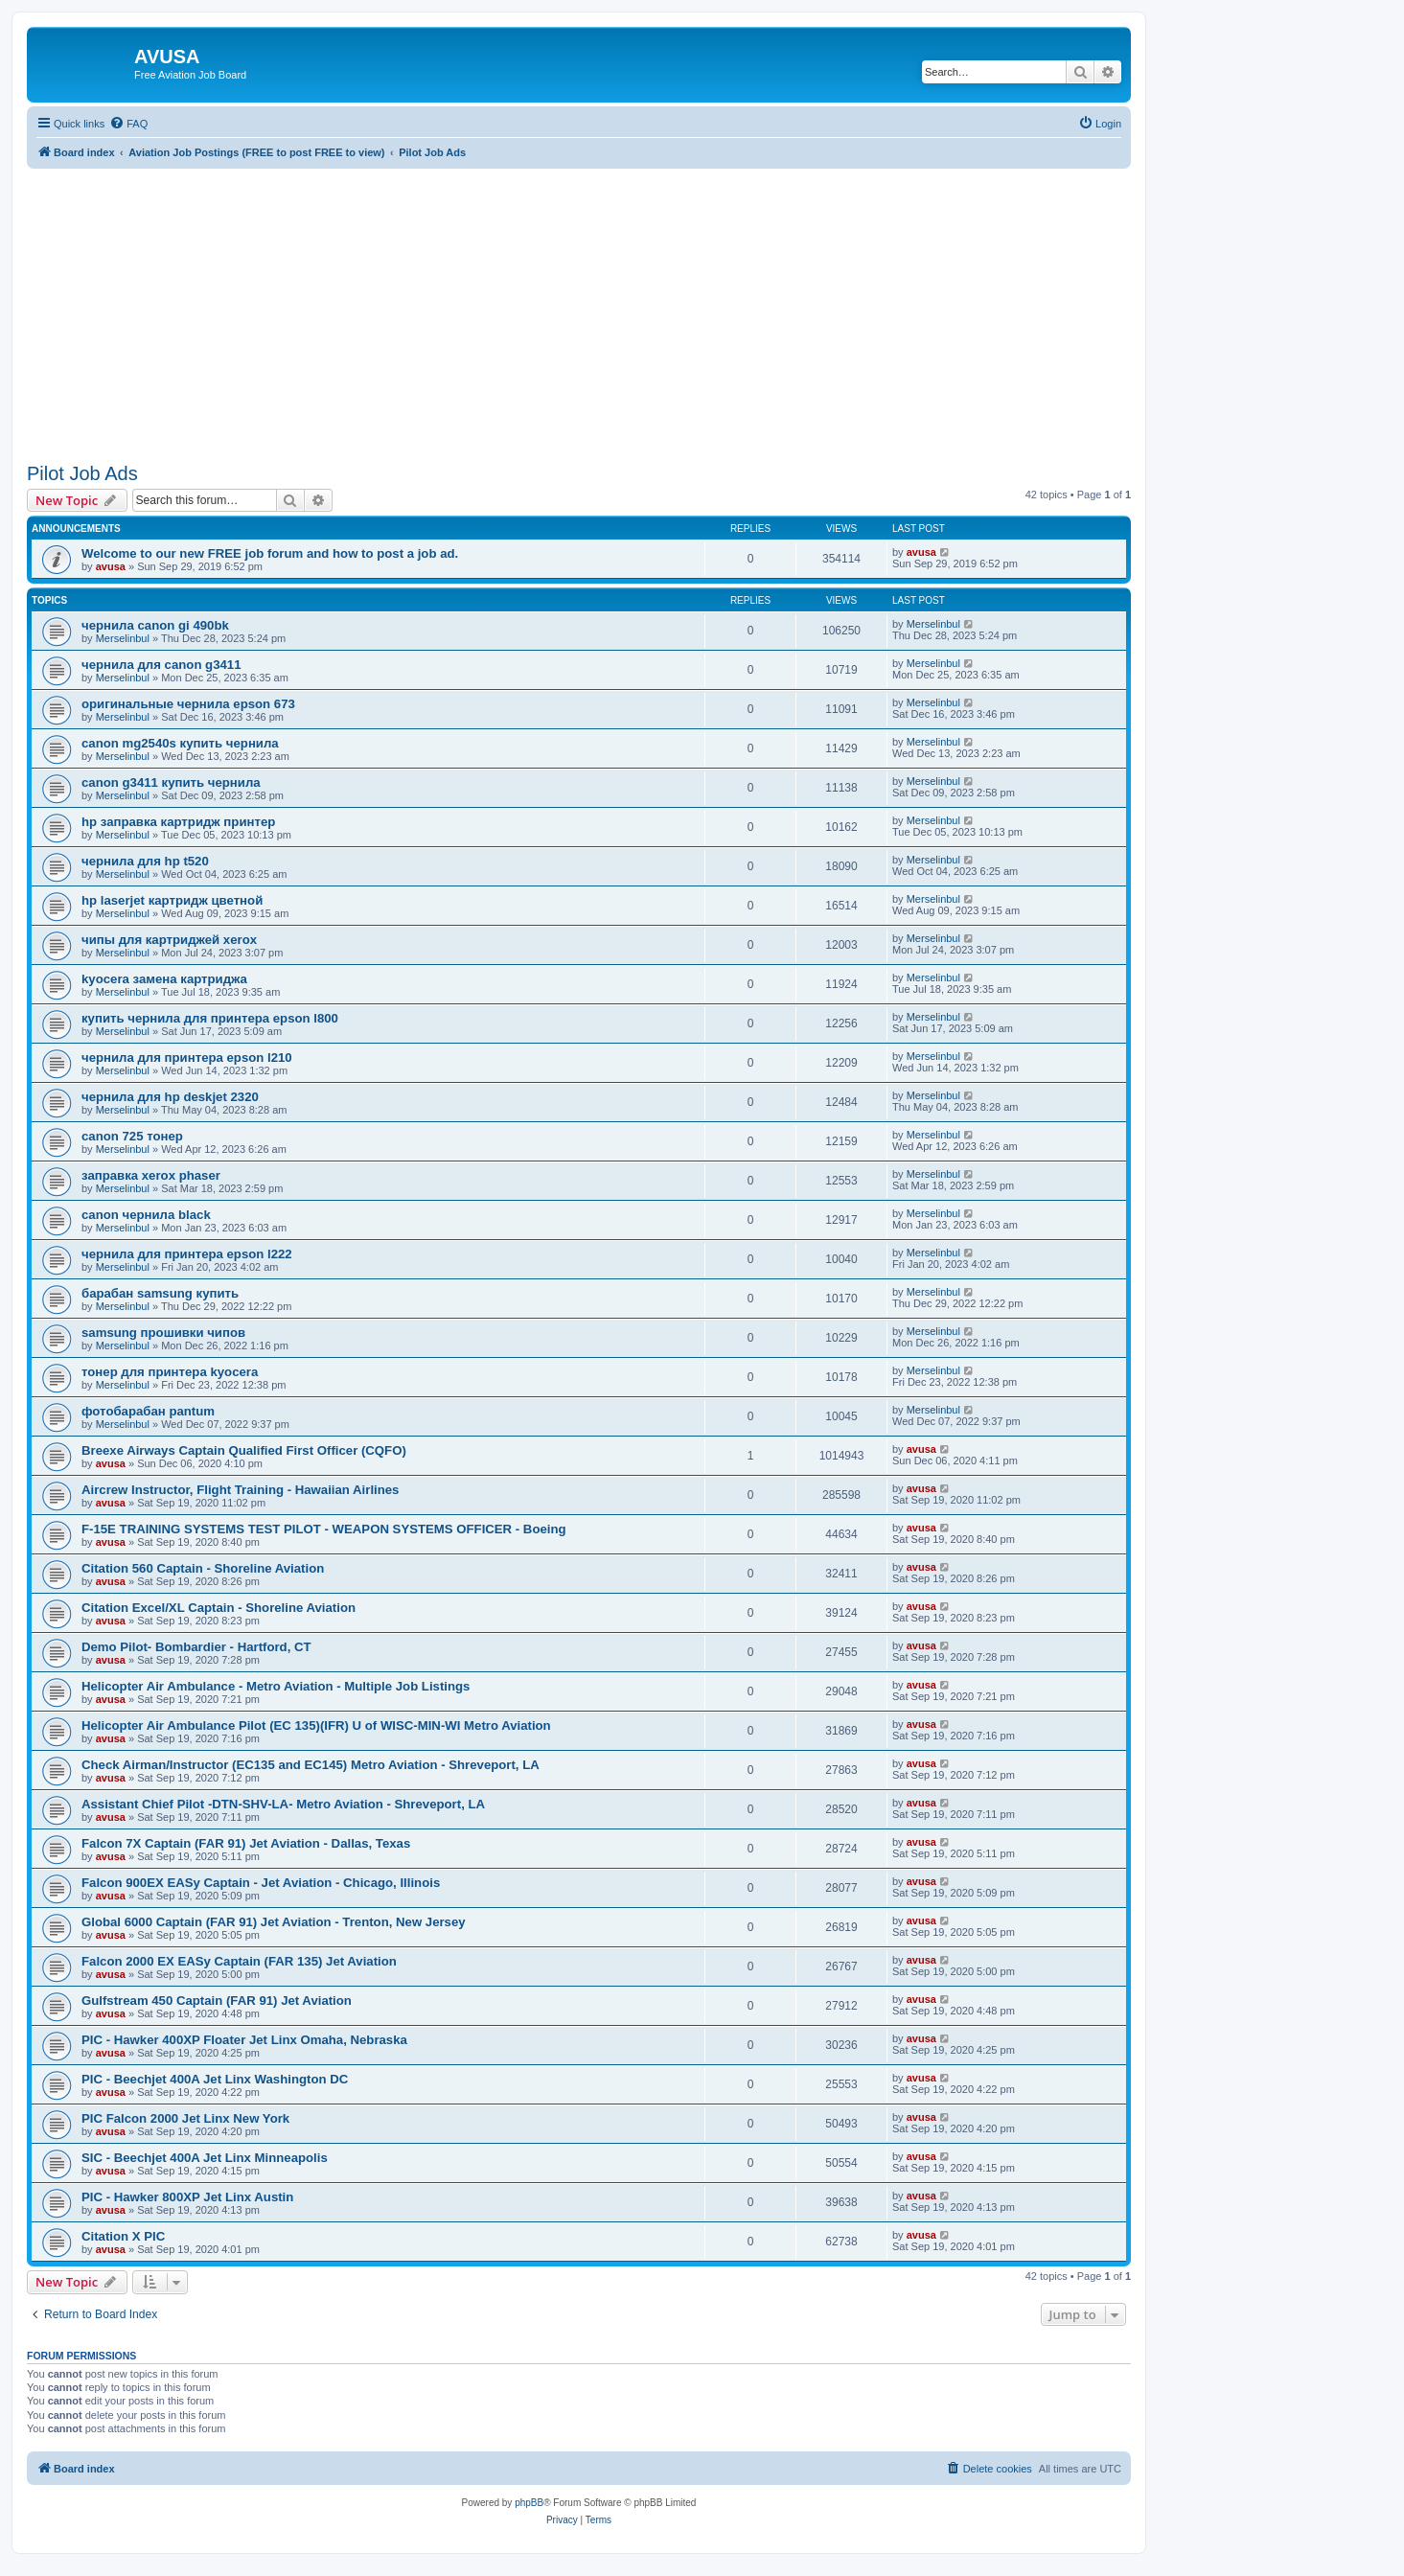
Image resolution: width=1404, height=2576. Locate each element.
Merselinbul (123, 638)
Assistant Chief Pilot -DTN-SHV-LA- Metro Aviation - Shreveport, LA (283, 1804)
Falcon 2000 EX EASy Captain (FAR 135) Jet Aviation (239, 1961)
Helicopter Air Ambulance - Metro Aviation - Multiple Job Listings (275, 1686)
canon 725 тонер (132, 1136)
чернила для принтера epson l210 (186, 1057)
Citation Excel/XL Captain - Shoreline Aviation (218, 1607)
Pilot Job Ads (82, 473)
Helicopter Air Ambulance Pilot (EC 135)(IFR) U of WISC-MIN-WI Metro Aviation (316, 1725)
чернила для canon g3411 (161, 664)
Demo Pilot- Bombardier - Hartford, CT (196, 1647)
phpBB (529, 2502)
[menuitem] (128, 123)
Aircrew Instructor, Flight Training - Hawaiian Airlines (240, 1490)
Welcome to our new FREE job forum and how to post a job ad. (269, 553)
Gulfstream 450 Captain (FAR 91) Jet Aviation (216, 2000)
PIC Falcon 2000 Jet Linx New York (185, 2118)
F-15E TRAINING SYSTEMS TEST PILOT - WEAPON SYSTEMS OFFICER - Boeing (323, 1529)
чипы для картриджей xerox (169, 939)
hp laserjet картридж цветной (172, 900)
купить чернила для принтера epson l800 (209, 1018)
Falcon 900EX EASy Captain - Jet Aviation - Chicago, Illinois (260, 1882)
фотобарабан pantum (148, 1411)
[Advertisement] (579, 303)
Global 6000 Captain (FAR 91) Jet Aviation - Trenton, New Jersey (273, 1922)
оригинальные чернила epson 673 (188, 704)
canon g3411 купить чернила (171, 782)
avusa (111, 566)
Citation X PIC (123, 2236)
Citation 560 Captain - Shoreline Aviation (202, 1568)
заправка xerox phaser (150, 1175)
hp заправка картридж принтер (178, 822)
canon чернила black (146, 1215)
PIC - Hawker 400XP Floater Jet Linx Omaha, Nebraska (244, 2040)
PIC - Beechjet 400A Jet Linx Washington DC (214, 2079)
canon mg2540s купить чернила (180, 743)
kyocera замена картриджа (164, 979)
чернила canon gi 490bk (155, 625)
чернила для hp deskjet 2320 (170, 1097)
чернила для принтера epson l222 (186, 1254)
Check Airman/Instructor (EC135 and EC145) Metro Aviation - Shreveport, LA (310, 1765)
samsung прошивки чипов (163, 1332)
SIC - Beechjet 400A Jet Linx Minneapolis (204, 2157)
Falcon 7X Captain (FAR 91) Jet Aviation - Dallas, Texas (245, 1843)
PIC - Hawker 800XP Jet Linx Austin (187, 2197)
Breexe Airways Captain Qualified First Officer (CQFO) (243, 1450)
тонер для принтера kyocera (169, 1372)
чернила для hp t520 (145, 861)
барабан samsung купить (160, 1293)
